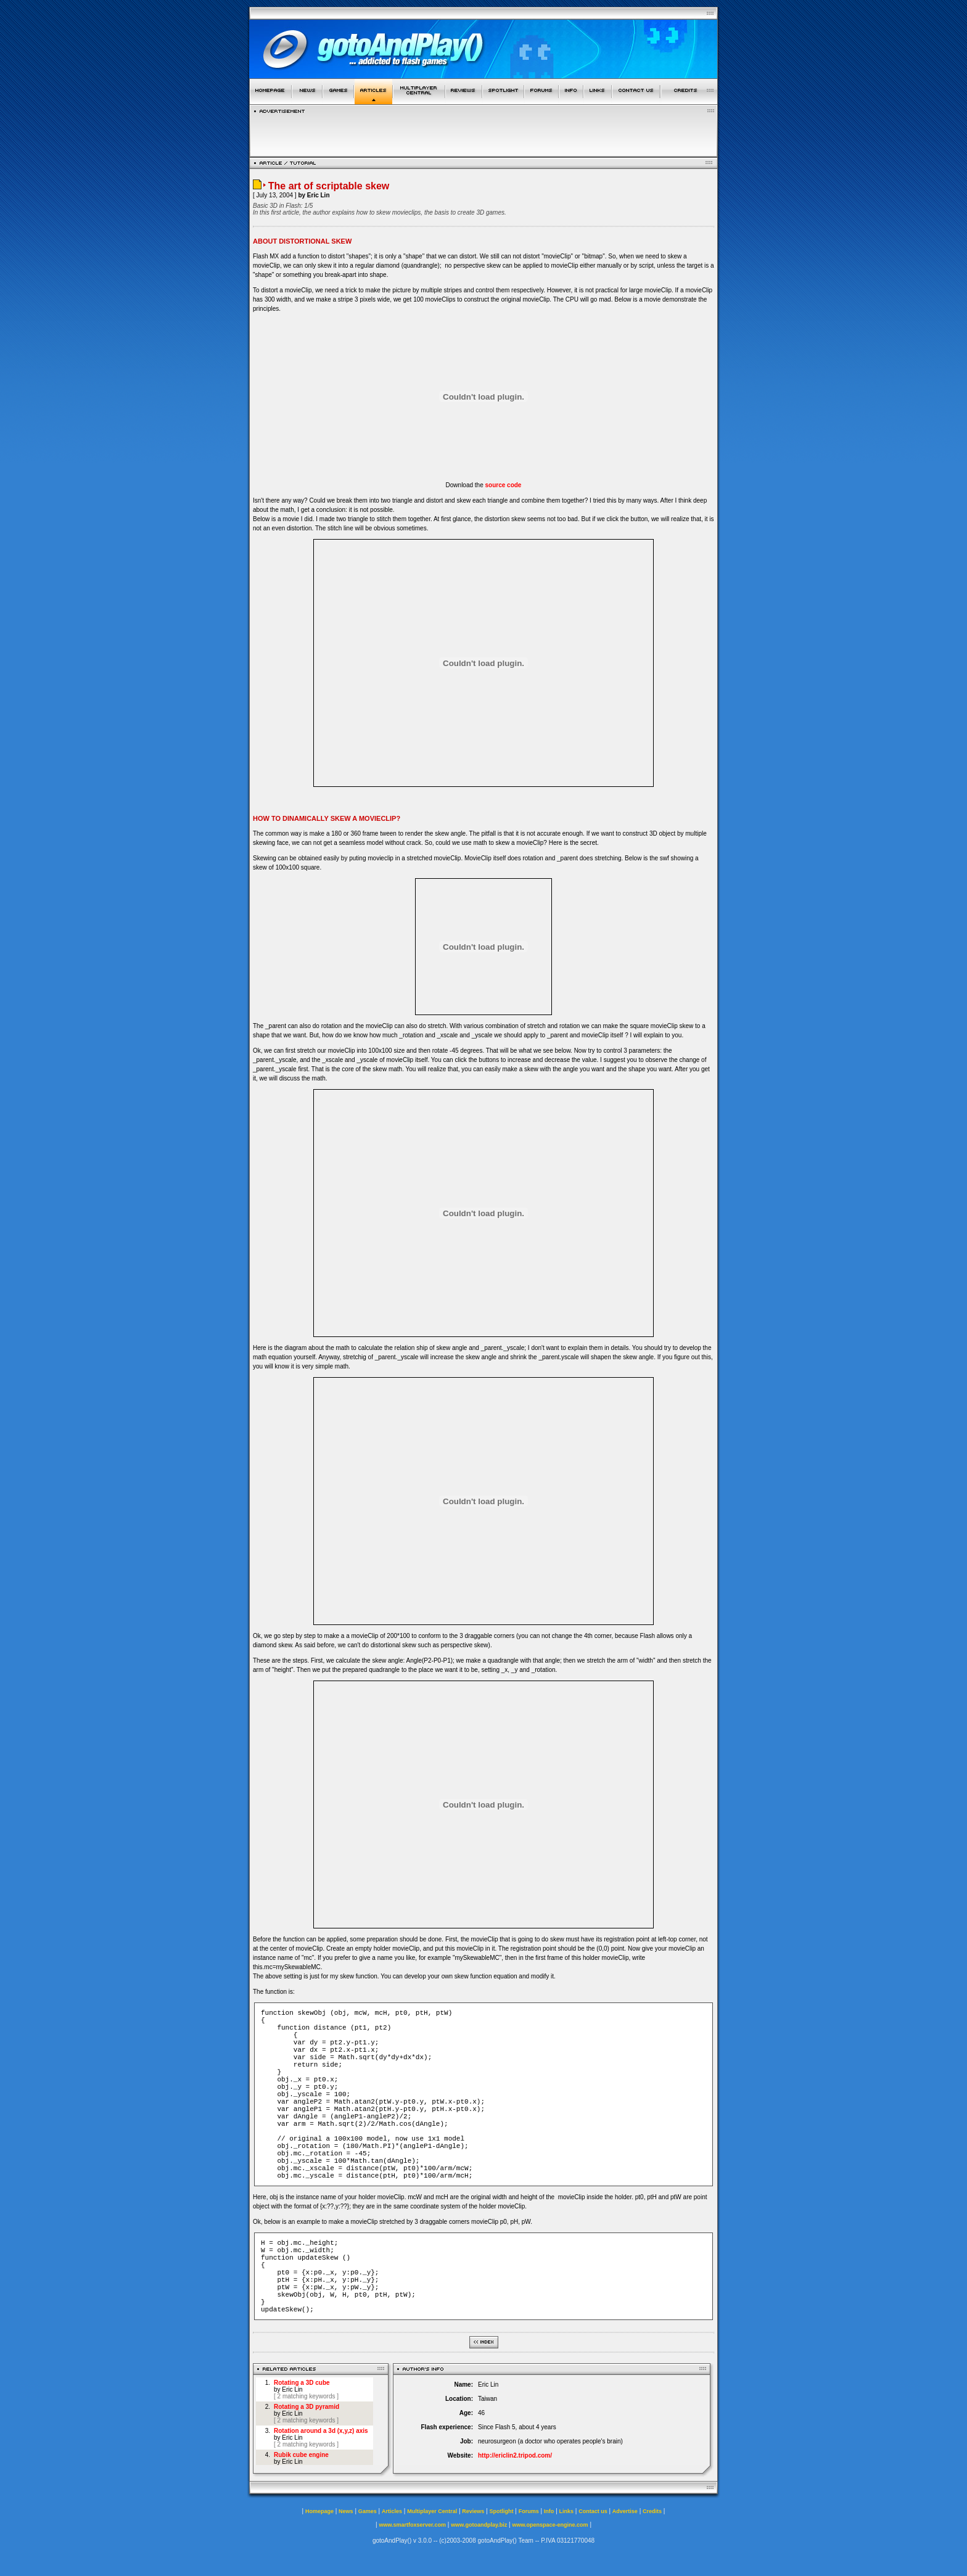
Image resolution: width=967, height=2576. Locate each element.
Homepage (319, 2511)
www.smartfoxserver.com (412, 2525)
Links (566, 2511)
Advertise (625, 2511)
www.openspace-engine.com (550, 2525)
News (346, 2511)
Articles (392, 2511)
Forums (529, 2511)
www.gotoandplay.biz (479, 2525)
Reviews (473, 2511)
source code (503, 485)
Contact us (592, 2511)
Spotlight (502, 2511)
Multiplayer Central (432, 2511)
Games (367, 2511)
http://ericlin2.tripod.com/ (515, 2455)
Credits (652, 2511)
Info (549, 2511)
